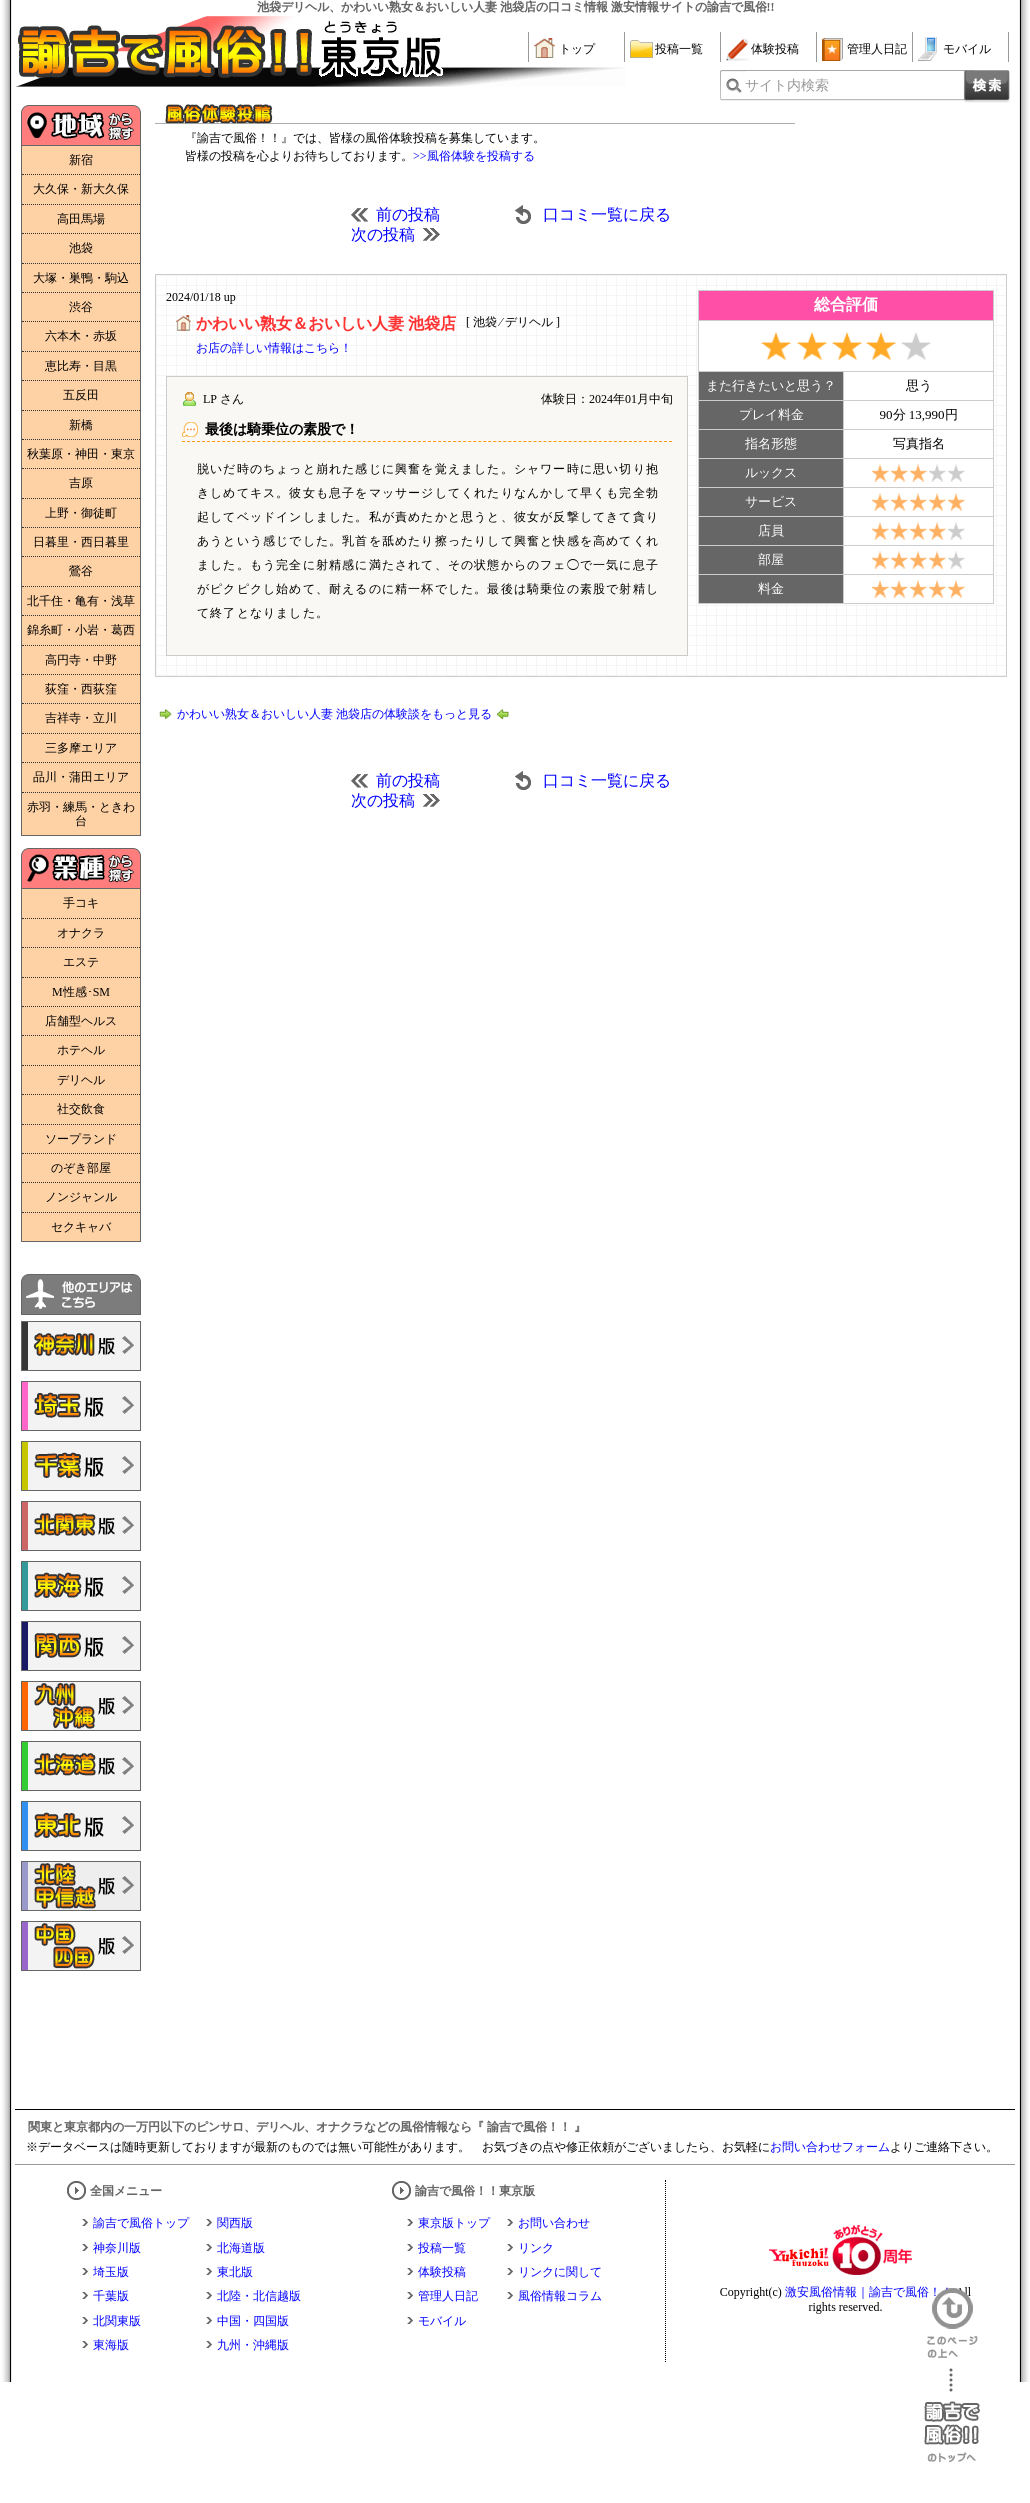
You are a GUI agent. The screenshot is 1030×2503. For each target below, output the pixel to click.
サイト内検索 (787, 85)
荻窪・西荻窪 (81, 689)
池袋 (81, 248)
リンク (536, 2248)
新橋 (81, 425)
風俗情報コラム (560, 2296)
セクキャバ (81, 1227)
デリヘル (81, 1080)
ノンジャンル (81, 1197)
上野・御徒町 (81, 513)
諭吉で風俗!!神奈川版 (81, 1346)
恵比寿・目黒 (81, 366)
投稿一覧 (679, 49)
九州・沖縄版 (253, 2345)
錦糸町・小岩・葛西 (81, 630)
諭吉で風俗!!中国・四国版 (81, 1946)
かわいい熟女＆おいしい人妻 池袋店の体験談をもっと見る (334, 714)
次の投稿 (383, 234)
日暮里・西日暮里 (81, 542)
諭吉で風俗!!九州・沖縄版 (81, 1706)
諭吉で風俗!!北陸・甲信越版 (81, 1886)
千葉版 (111, 2296)
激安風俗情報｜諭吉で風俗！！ (869, 2292)
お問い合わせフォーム (830, 2147)
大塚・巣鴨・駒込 (81, 278)
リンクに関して (560, 2272)
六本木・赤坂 (81, 336)
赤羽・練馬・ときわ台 (81, 814)
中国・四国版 (253, 2321)
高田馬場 (81, 219)
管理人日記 (877, 49)
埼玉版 (111, 2272)
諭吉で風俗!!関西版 (81, 1646)
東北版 (235, 2272)
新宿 (81, 160)
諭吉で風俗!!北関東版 (81, 1526)
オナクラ (81, 933)
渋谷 (81, 307)
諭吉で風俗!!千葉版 (81, 1466)
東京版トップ (454, 2223)
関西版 (235, 2223)
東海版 (111, 2345)
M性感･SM (81, 992)
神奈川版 (117, 2248)
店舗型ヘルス (81, 1021)
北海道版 (241, 2248)
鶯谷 (81, 571)
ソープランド (81, 1139)
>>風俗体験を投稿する (474, 156)
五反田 (81, 395)
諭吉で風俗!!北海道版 (81, 1766)
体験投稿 (775, 49)
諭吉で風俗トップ (141, 2223)
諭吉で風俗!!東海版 (81, 1586)
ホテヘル (81, 1050)
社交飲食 (81, 1109)
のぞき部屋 (81, 1168)
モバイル (967, 49)
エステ (81, 962)
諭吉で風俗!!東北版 (81, 1826)
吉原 (81, 483)
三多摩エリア (81, 748)
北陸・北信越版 (259, 2296)
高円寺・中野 (81, 660)
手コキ (81, 903)
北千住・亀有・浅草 (81, 601)
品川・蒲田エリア (81, 777)
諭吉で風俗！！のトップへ (952, 2415)
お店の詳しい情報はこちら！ (274, 348)
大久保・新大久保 (81, 189)
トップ (577, 49)
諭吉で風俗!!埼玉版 (81, 1406)
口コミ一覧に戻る (607, 214)
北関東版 (117, 2321)
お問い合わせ (554, 2223)
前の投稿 (408, 214)
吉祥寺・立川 (81, 718)
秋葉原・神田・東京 (81, 454)
